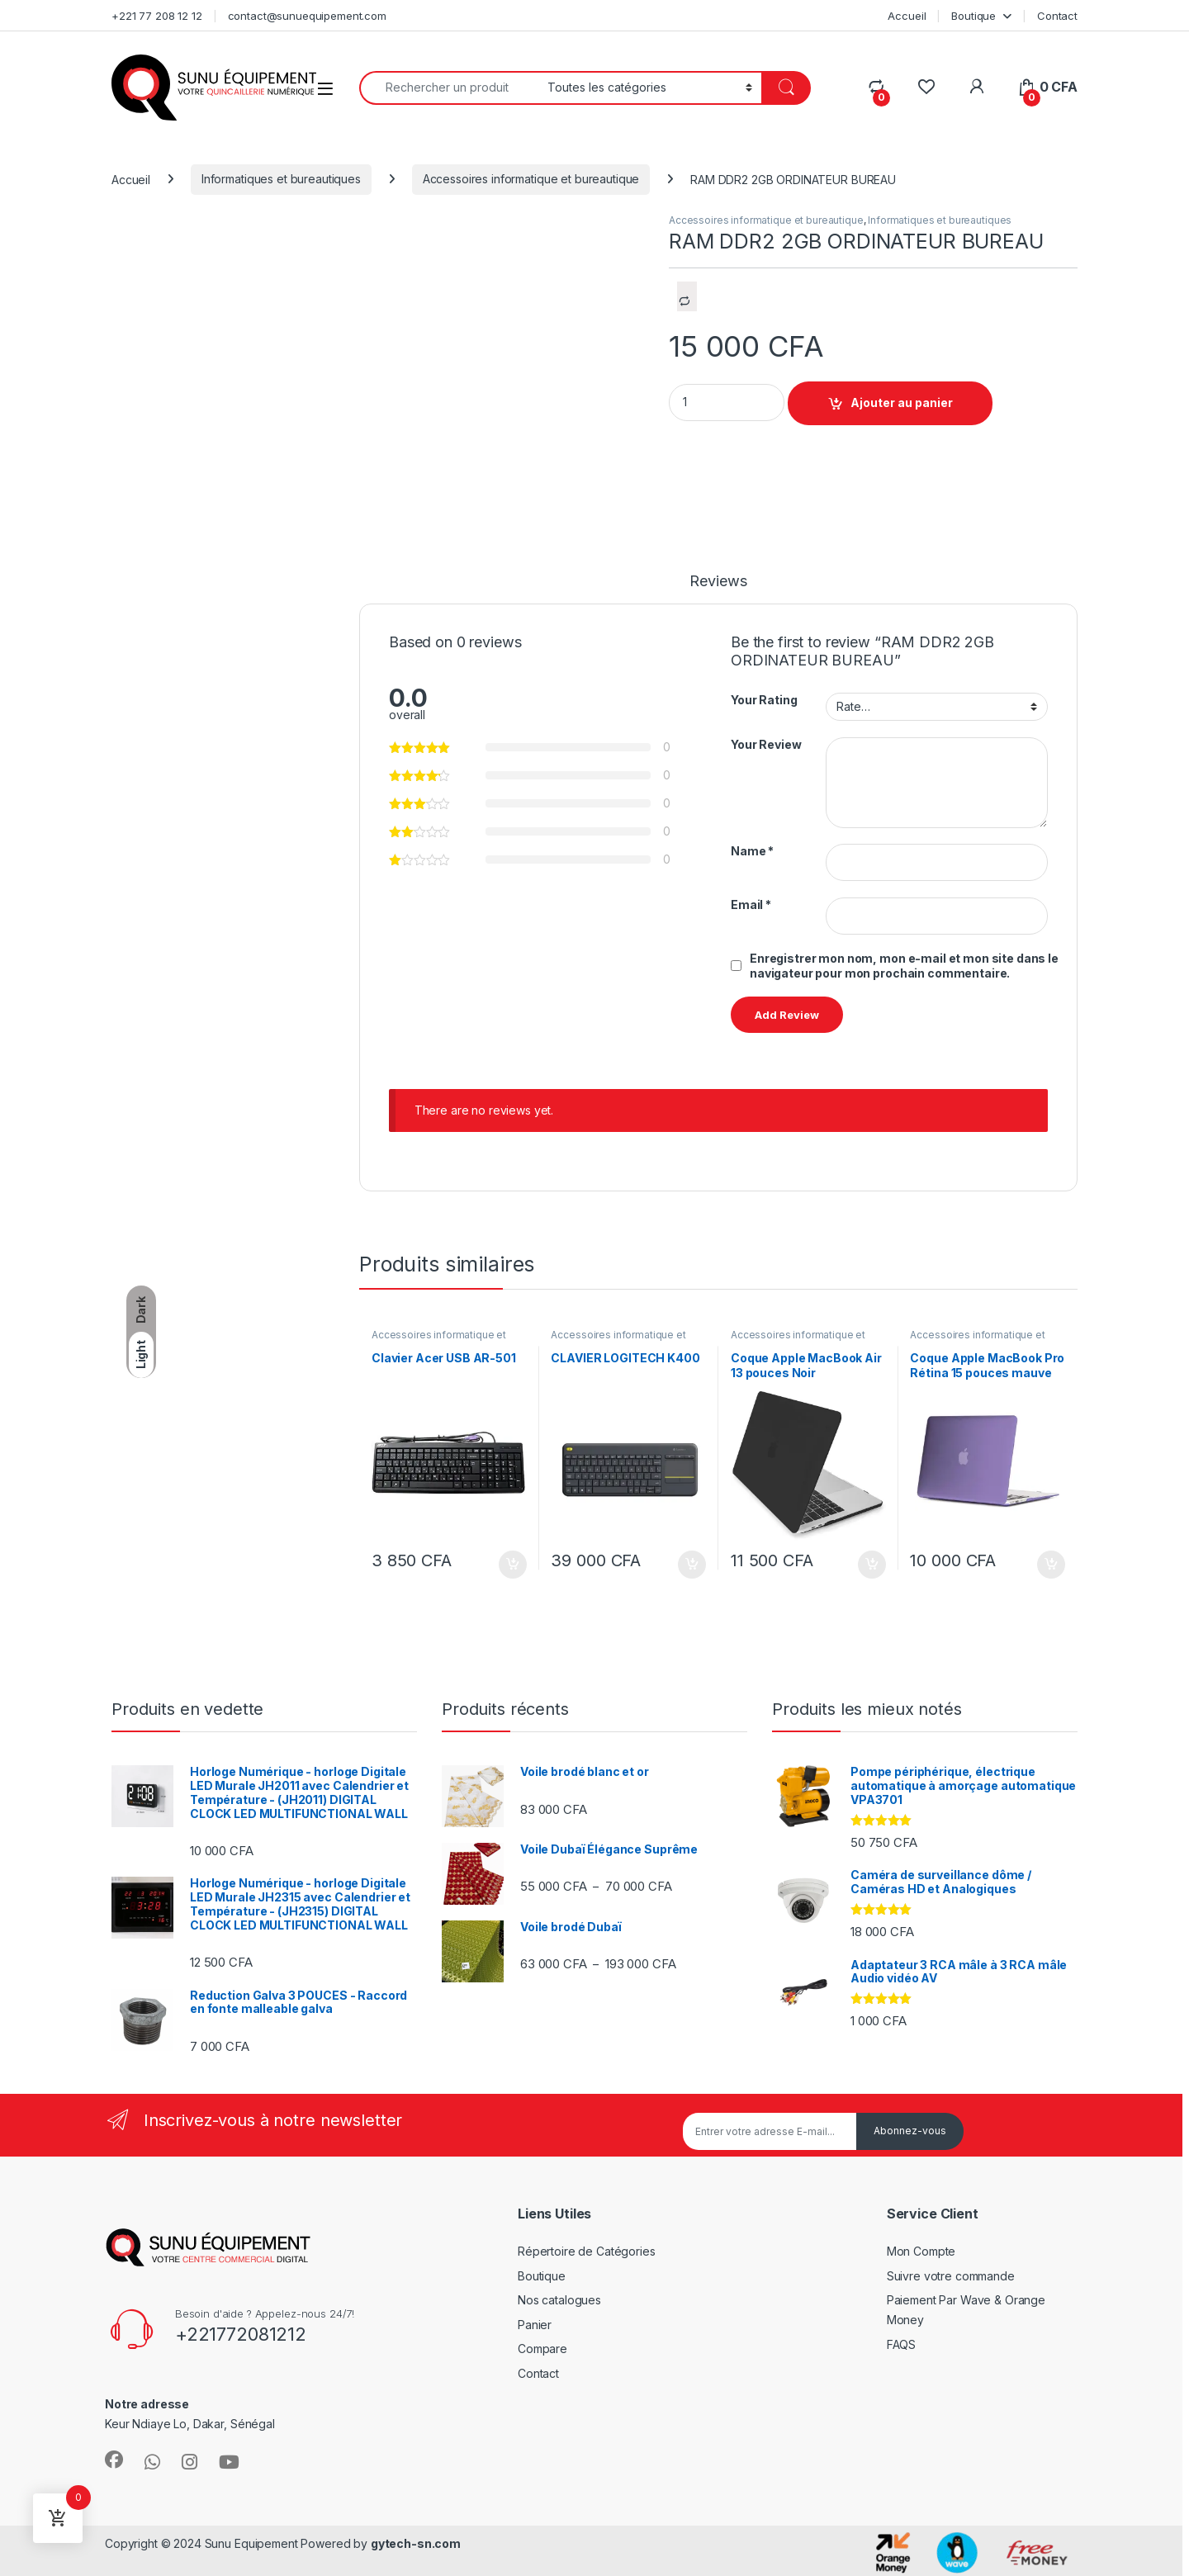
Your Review (766, 744)
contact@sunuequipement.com (307, 15)
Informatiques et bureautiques (281, 179)
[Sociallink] (114, 2460)
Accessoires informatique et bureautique (531, 179)
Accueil (907, 15)
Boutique (973, 15)
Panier (535, 2325)
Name (752, 851)
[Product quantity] (726, 402)
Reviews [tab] (717, 582)
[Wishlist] (926, 87)
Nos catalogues (559, 2300)
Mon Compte (921, 2251)
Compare (542, 2349)
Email (751, 904)
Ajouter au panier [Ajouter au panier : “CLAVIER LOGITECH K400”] (692, 1565)
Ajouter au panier (901, 402)
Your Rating (764, 700)
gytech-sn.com (416, 2543)
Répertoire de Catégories (587, 2251)
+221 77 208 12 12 (156, 15)
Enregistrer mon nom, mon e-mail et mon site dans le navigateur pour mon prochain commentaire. (904, 965)
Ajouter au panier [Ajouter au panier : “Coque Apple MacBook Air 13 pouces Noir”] (872, 1565)
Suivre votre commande (951, 2276)
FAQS (901, 2344)
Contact (1057, 15)
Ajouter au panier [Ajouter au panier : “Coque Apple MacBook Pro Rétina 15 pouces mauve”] (1051, 1565)
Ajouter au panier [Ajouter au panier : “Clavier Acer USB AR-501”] (513, 1565)
